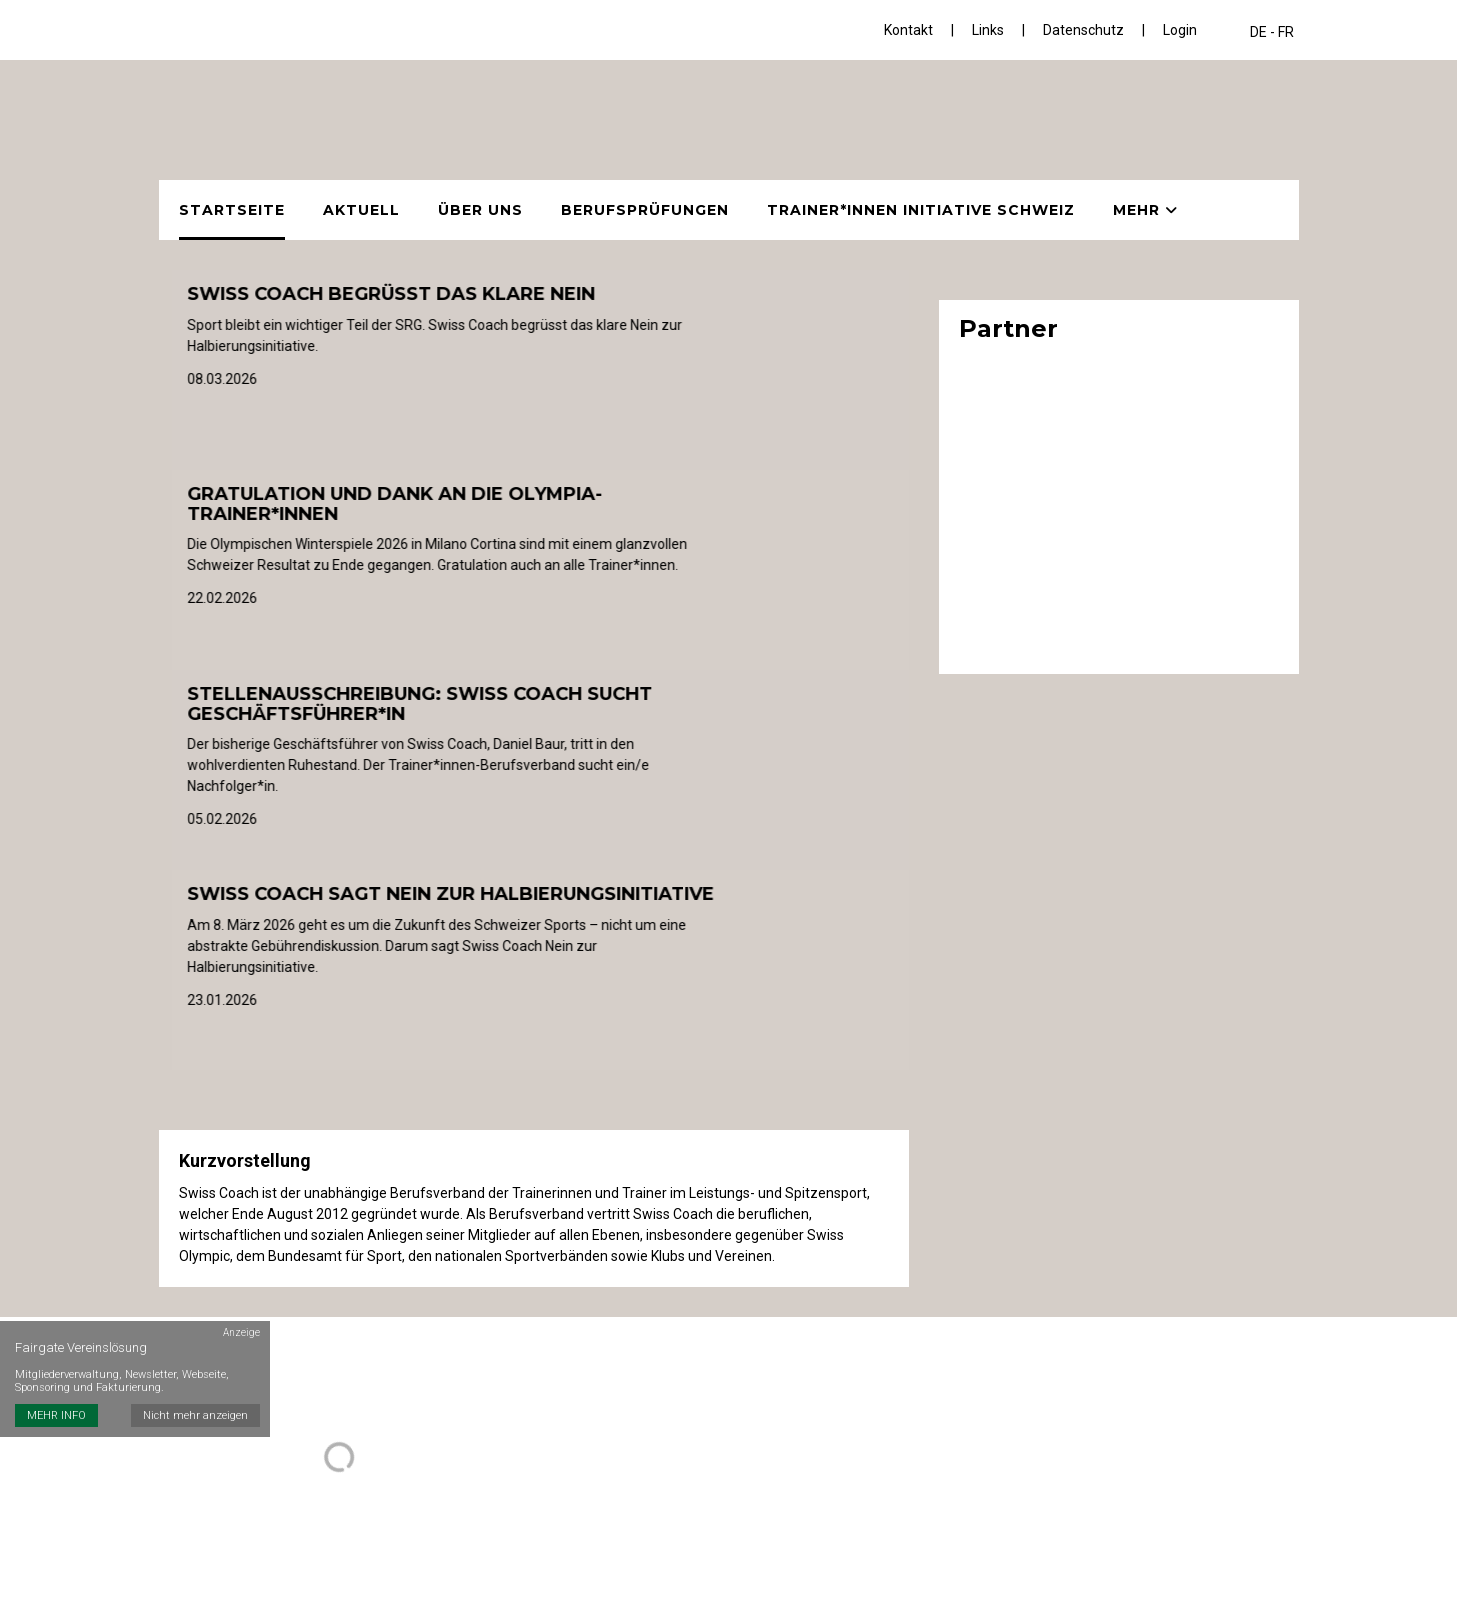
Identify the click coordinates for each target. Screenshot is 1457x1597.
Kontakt (908, 30)
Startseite (232, 210)
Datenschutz (1083, 30)
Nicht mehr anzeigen (195, 1415)
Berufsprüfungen (645, 210)
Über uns (480, 210)
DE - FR (1272, 32)
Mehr (1145, 210)
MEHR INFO (56, 1415)
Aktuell (361, 210)
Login (1180, 30)
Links (988, 30)
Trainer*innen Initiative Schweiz (921, 210)
